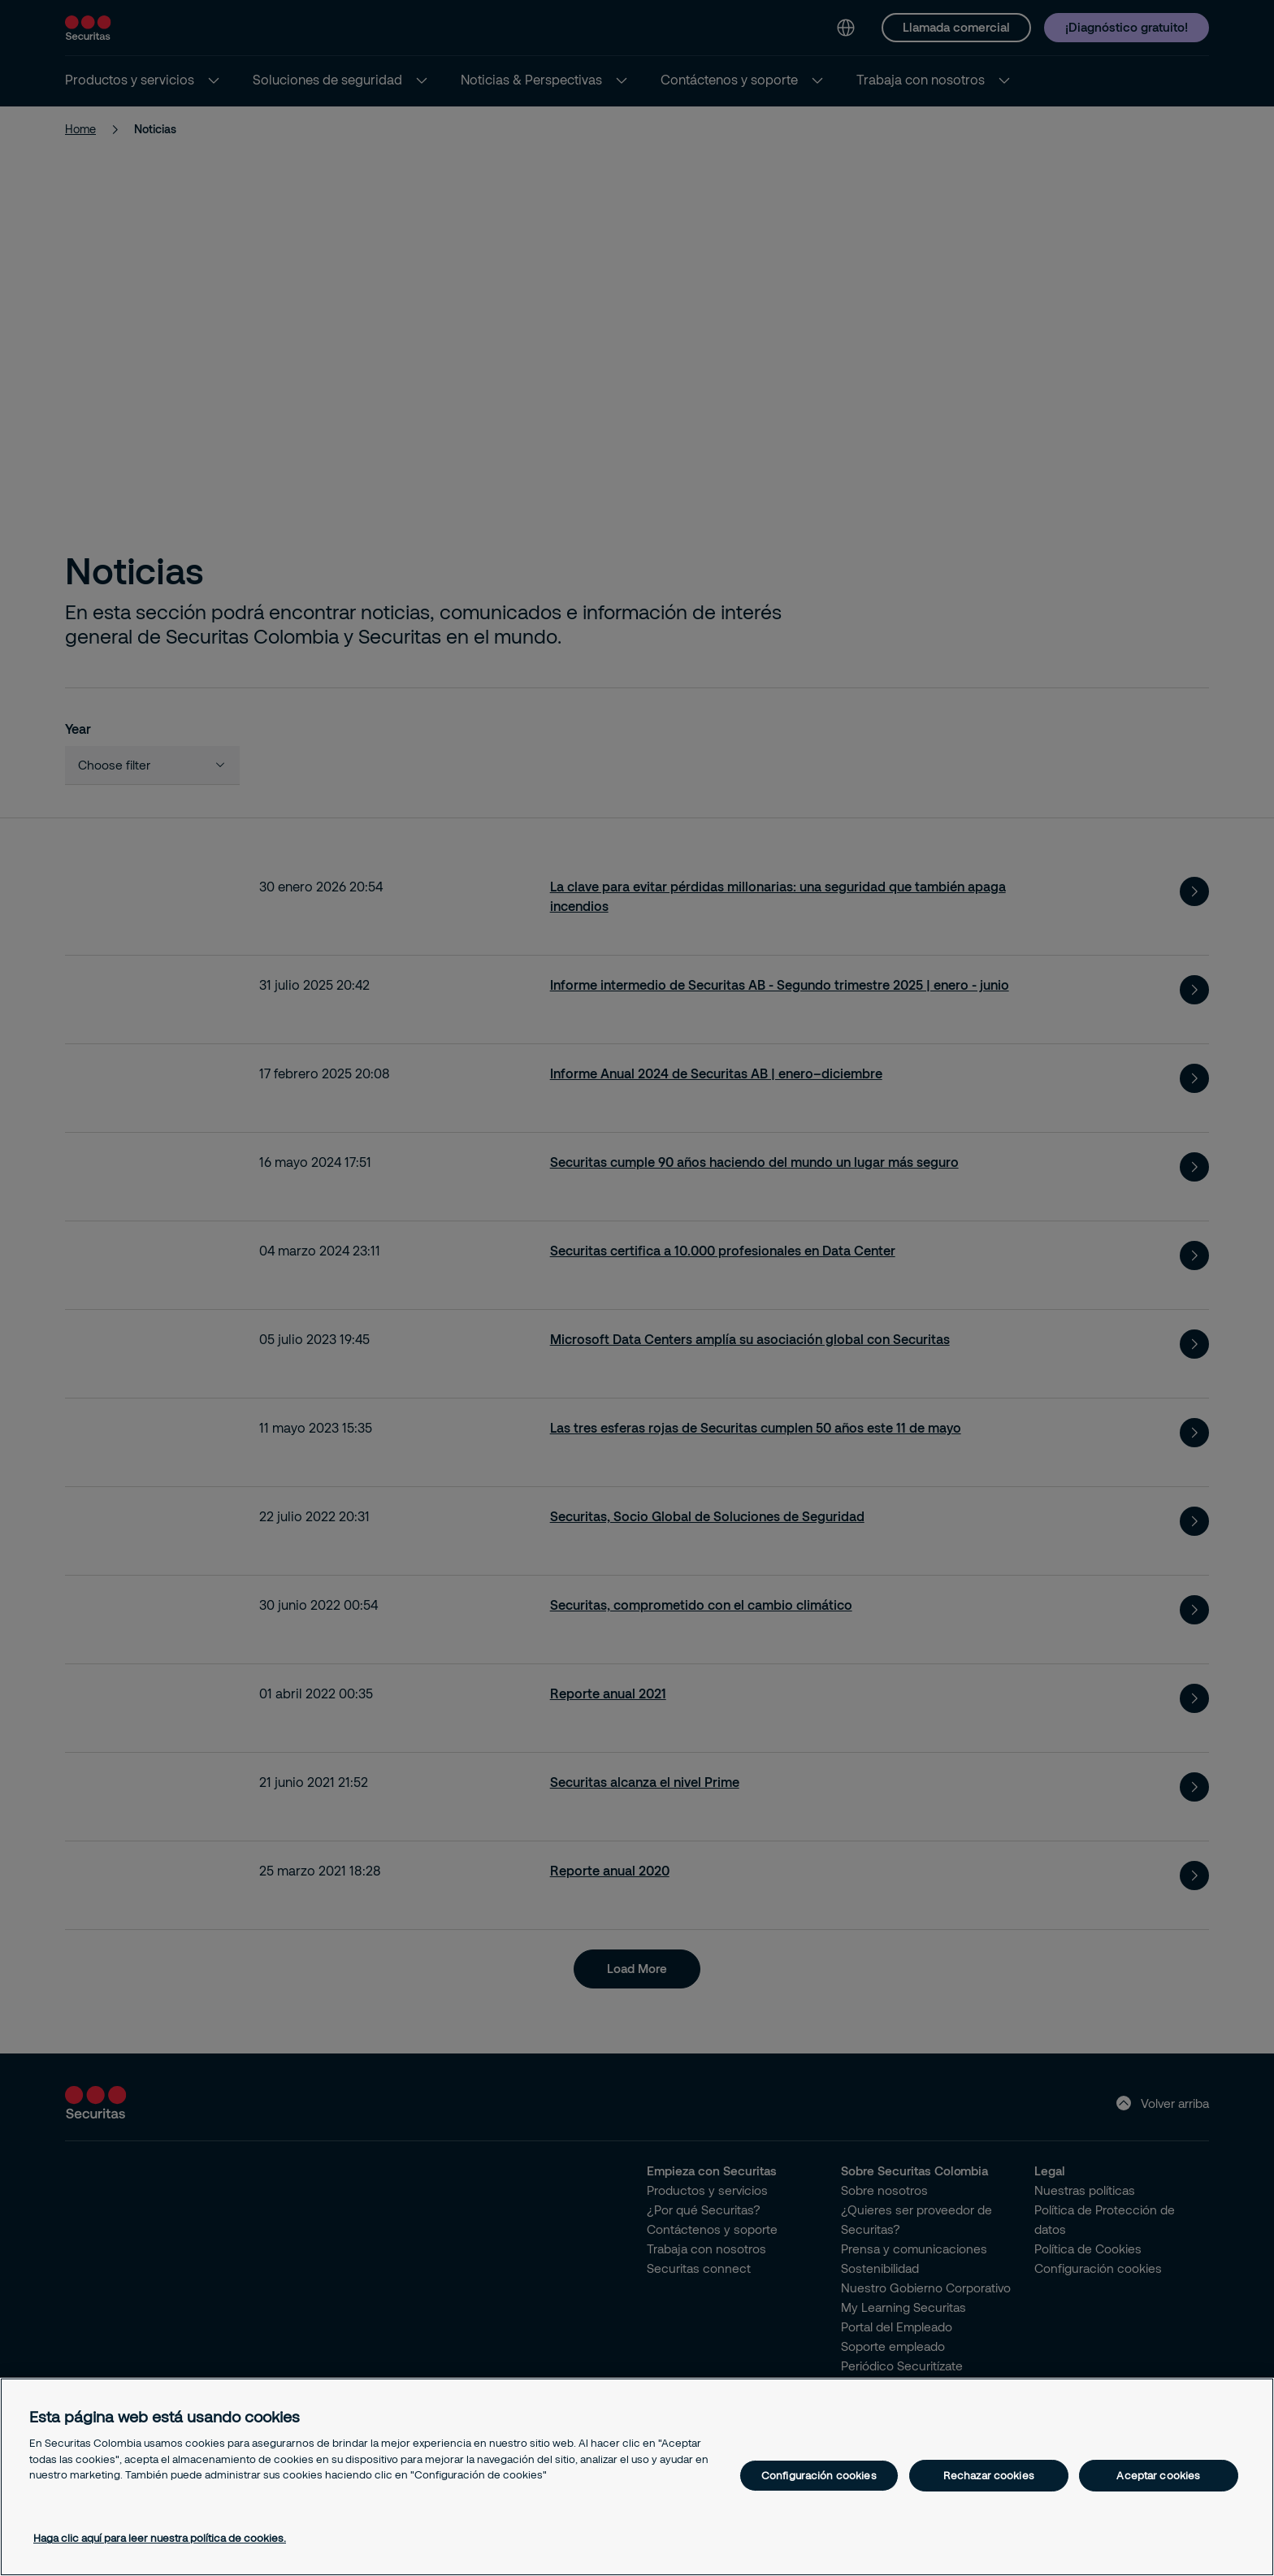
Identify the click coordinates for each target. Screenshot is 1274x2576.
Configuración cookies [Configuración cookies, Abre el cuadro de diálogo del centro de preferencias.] (819, 2475)
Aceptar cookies (1158, 2475)
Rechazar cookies (988, 2475)
